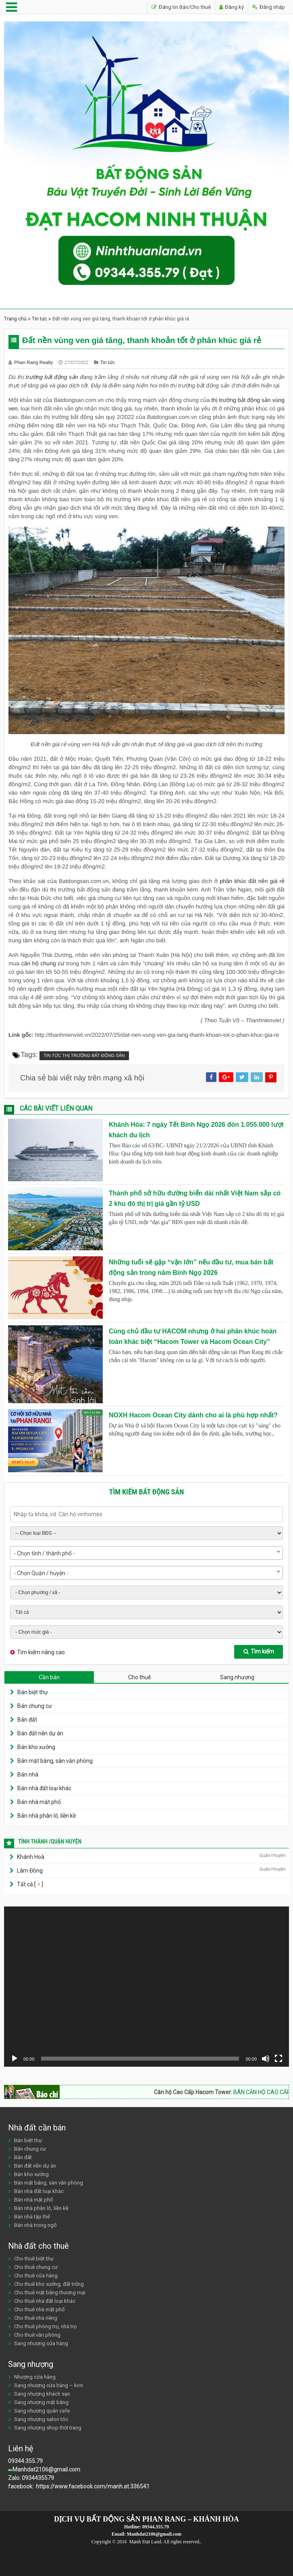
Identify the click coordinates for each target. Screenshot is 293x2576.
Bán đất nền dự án (40, 1733)
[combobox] (146, 1553)
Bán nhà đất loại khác (44, 1788)
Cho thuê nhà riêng (35, 2318)
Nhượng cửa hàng (35, 2377)
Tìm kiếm (258, 1651)
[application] (146, 1986)
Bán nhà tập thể (32, 2217)
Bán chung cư (34, 1706)
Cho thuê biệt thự (34, 2259)
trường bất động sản (52, 377)
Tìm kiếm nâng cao (41, 1652)
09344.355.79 (25, 2461)
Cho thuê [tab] (139, 1677)
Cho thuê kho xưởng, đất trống (49, 2284)
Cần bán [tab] (49, 1677)
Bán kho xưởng (36, 1747)
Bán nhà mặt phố (39, 1802)
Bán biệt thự (32, 1692)
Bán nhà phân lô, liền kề (46, 1815)
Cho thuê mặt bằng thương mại (49, 2292)
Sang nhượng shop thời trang (47, 2428)
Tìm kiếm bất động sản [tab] (146, 1492)
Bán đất (27, 1719)
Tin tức (39, 319)
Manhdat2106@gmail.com (46, 2469)
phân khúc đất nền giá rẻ (252, 881)
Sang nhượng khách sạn (42, 2394)
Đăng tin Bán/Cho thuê (181, 7)
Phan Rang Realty (34, 362)
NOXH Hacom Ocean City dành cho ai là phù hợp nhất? (193, 1415)
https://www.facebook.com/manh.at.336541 (92, 2486)
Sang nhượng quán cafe (42, 2411)
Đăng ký (231, 7)
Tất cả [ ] (29, 1884)
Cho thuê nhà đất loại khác (44, 2301)
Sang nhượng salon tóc (41, 2419)
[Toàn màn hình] (278, 2059)
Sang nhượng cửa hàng (41, 2343)
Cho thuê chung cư (36, 2267)
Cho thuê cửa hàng (36, 2276)
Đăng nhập (268, 7)
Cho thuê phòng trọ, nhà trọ (45, 2326)
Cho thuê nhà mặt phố (39, 2309)
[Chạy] (14, 2059)
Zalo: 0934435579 (31, 2478)
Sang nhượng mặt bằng (41, 2402)
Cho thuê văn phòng (37, 2335)
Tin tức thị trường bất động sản (84, 1055)
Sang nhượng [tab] (237, 1677)
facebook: (21, 2486)
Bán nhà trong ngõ (35, 2225)
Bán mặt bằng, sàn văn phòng (55, 1761)
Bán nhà (27, 1774)
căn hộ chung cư (42, 963)
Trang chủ (15, 319)
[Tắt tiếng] (266, 2059)
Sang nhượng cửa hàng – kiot (48, 2385)
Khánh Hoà (30, 1857)
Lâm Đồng (30, 1870)
